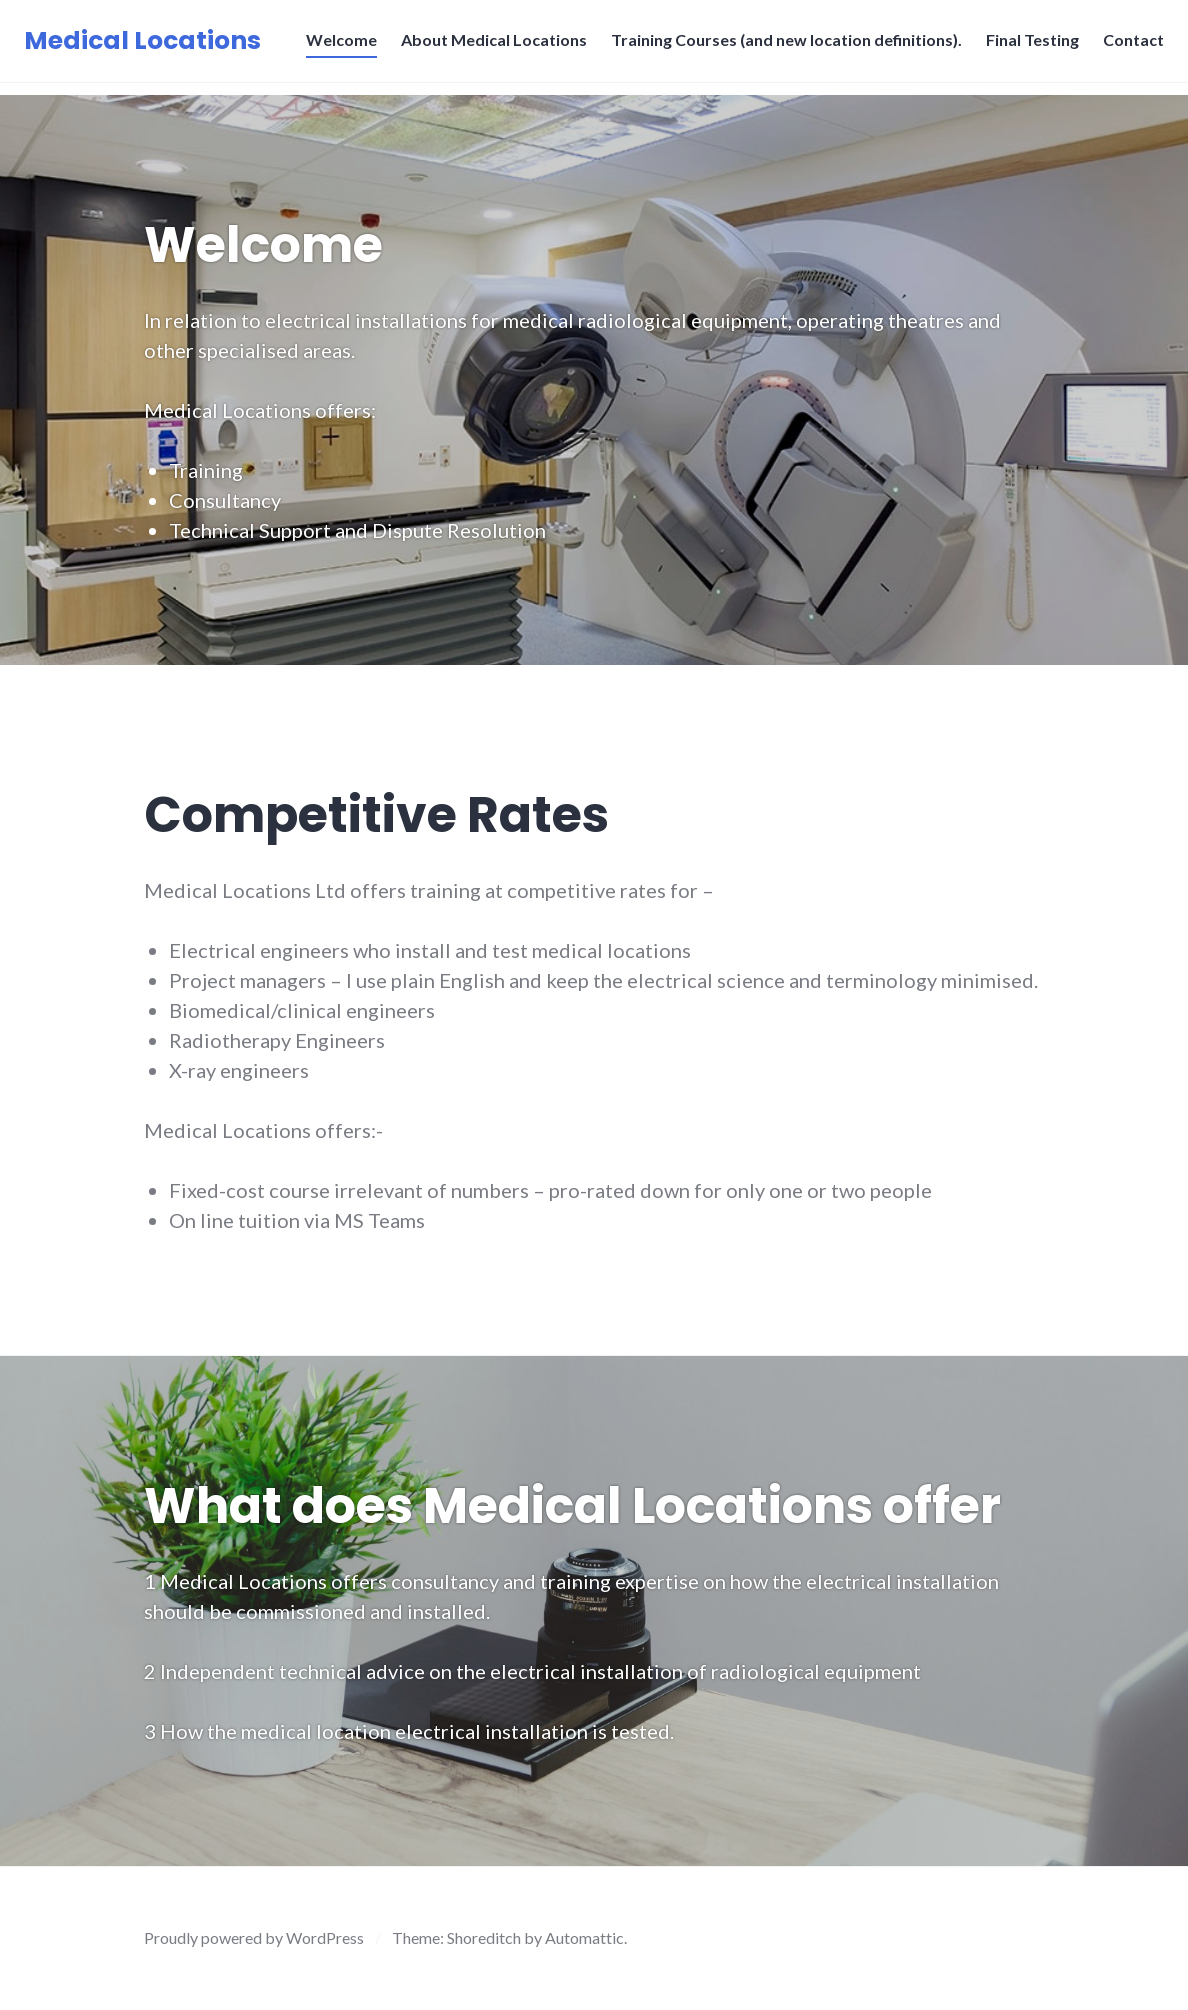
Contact (1127, 45)
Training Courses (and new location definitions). (780, 45)
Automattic (584, 1937)
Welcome (335, 45)
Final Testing (1026, 45)
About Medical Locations (488, 45)
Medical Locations (148, 46)
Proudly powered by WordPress (254, 1937)
